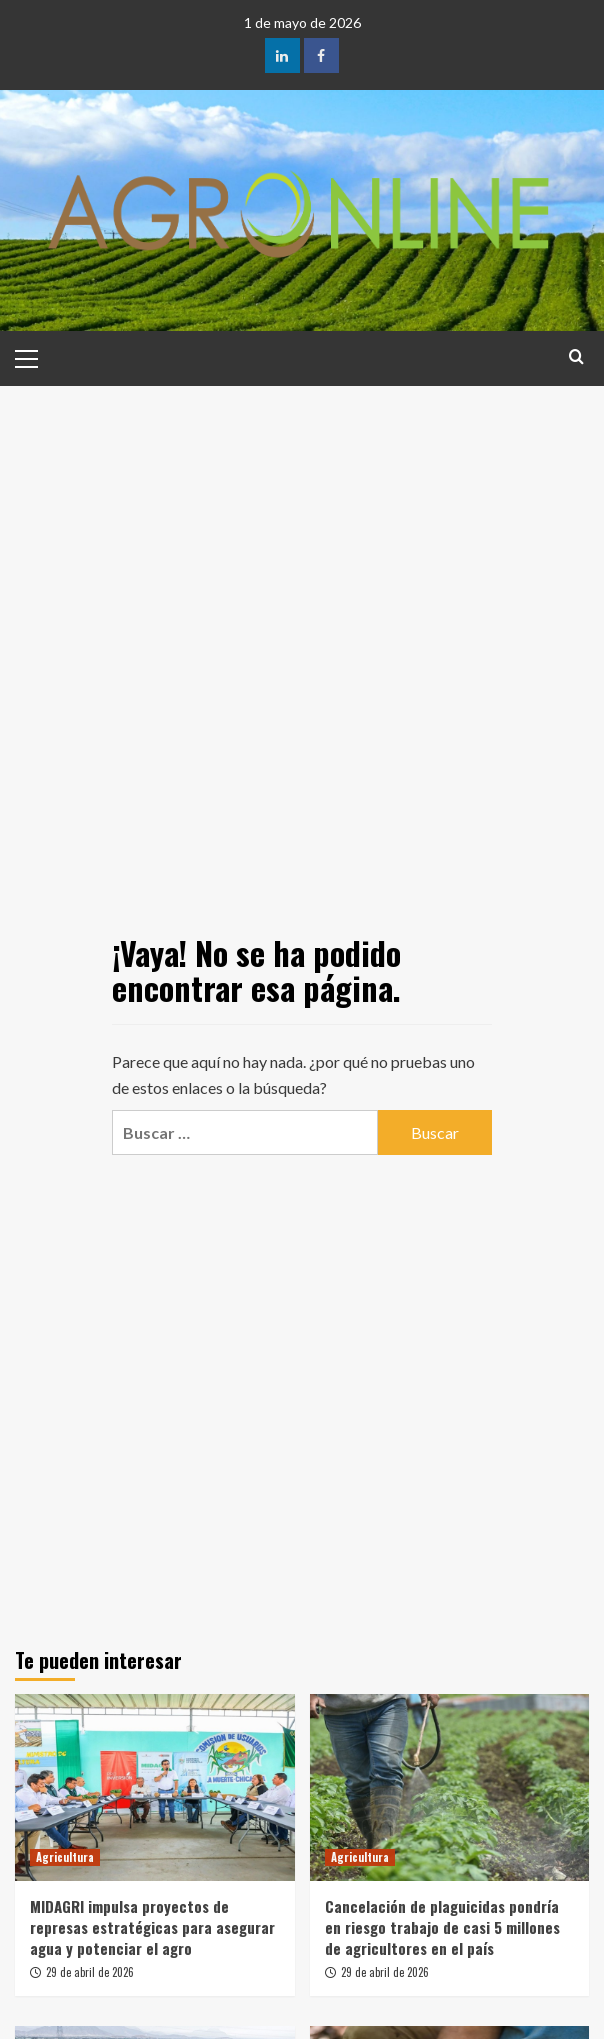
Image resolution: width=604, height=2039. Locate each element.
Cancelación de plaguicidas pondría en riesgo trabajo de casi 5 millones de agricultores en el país (442, 1927)
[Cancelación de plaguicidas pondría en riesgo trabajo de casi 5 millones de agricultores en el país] (450, 1787)
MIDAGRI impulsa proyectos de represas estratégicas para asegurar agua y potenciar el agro (152, 1927)
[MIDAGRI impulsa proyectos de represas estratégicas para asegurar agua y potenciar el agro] (155, 1787)
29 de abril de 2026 (90, 1972)
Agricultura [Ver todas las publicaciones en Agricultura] (65, 1857)
